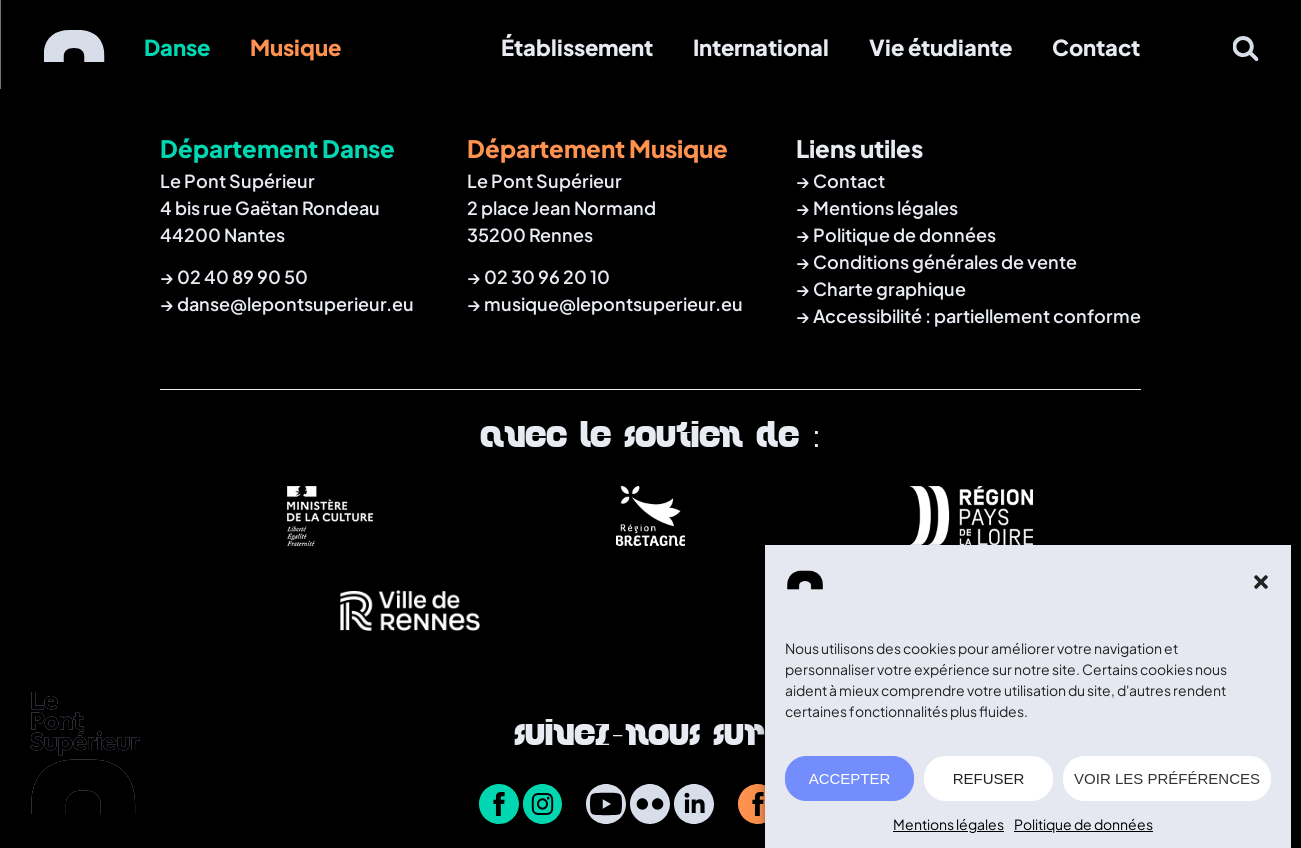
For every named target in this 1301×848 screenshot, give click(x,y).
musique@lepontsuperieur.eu (613, 303)
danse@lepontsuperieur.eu (295, 303)
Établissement (577, 47)
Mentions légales (948, 830)
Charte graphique (889, 288)
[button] (1261, 588)
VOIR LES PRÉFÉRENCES (1167, 784)
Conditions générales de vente (945, 261)
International (761, 47)
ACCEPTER (850, 784)
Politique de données (1083, 830)
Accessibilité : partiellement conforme (977, 315)
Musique (295, 47)
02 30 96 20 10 (547, 276)
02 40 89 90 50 (242, 276)
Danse (177, 47)
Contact (1096, 47)
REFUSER (989, 784)
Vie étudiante (940, 47)
